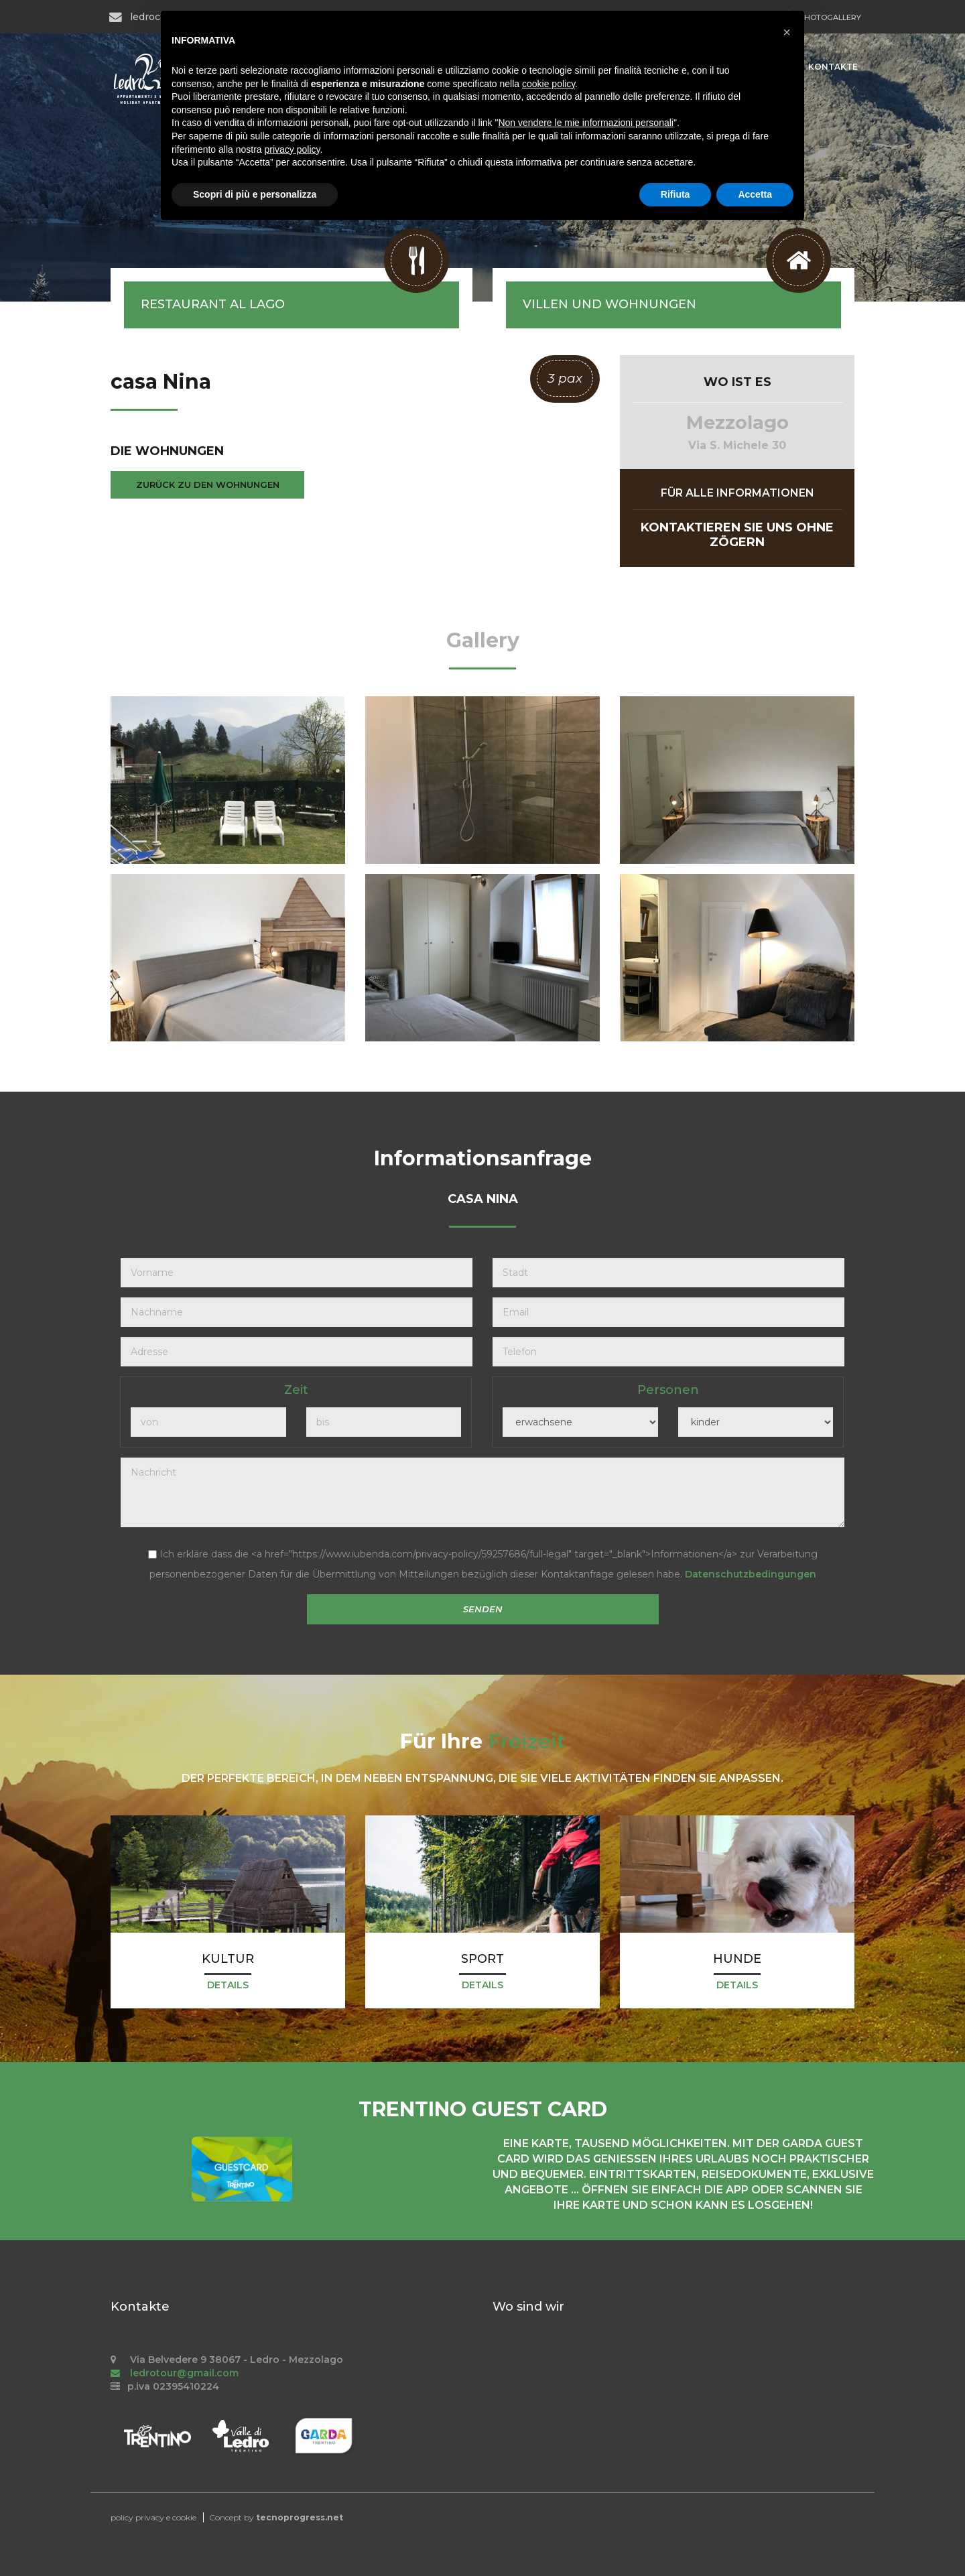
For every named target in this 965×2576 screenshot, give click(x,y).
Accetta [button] (755, 194)
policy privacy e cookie (153, 2517)
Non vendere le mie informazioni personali (585, 122)
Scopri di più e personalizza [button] (254, 194)
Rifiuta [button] (675, 194)
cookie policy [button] (548, 83)
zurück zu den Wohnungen (207, 484)
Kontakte (833, 67)
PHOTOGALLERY (830, 17)
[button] (786, 32)
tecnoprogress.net (299, 2517)
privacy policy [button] (292, 149)
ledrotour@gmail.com (175, 2373)
